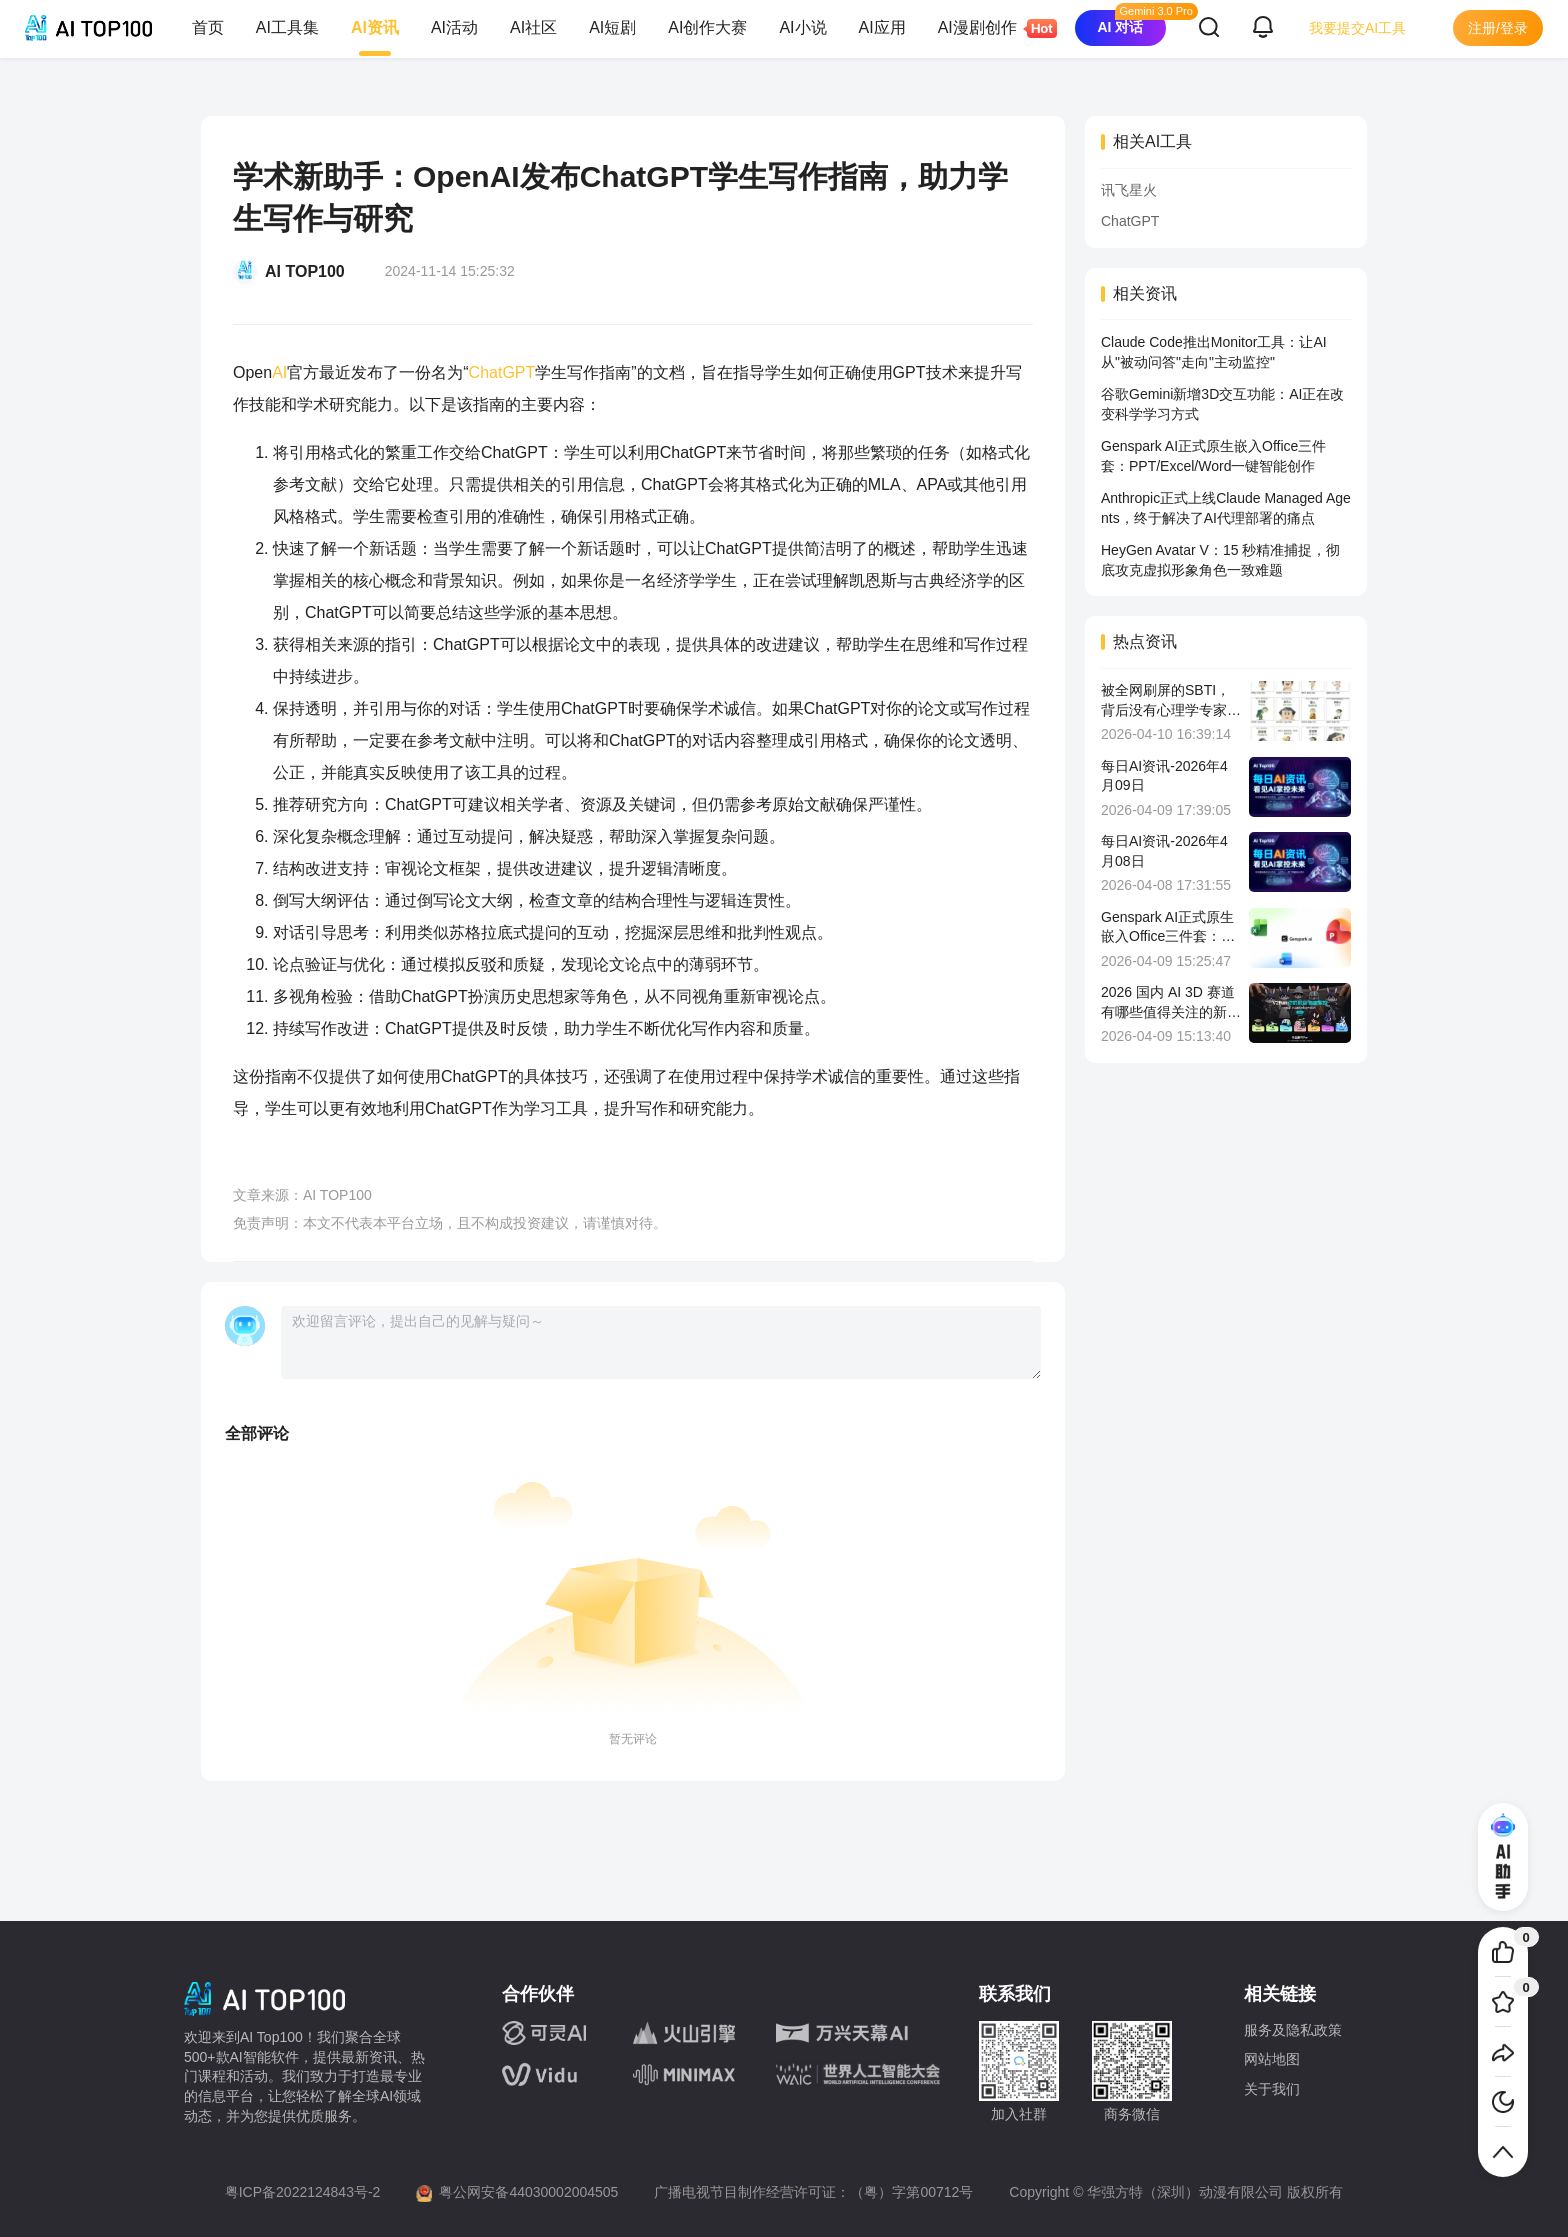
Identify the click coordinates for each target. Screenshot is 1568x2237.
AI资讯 (375, 27)
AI (279, 372)
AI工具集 (287, 27)
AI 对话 (1120, 27)
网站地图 (1272, 2059)
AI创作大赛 (707, 27)
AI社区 (533, 27)
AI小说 (802, 27)
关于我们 (1272, 2089)
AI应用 (882, 27)
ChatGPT (502, 372)
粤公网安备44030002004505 (528, 2192)
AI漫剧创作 (985, 28)
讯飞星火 (1129, 190)
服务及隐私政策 (1293, 2030)
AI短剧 (612, 27)
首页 (208, 27)
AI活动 (454, 27)
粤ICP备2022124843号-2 (303, 2192)
